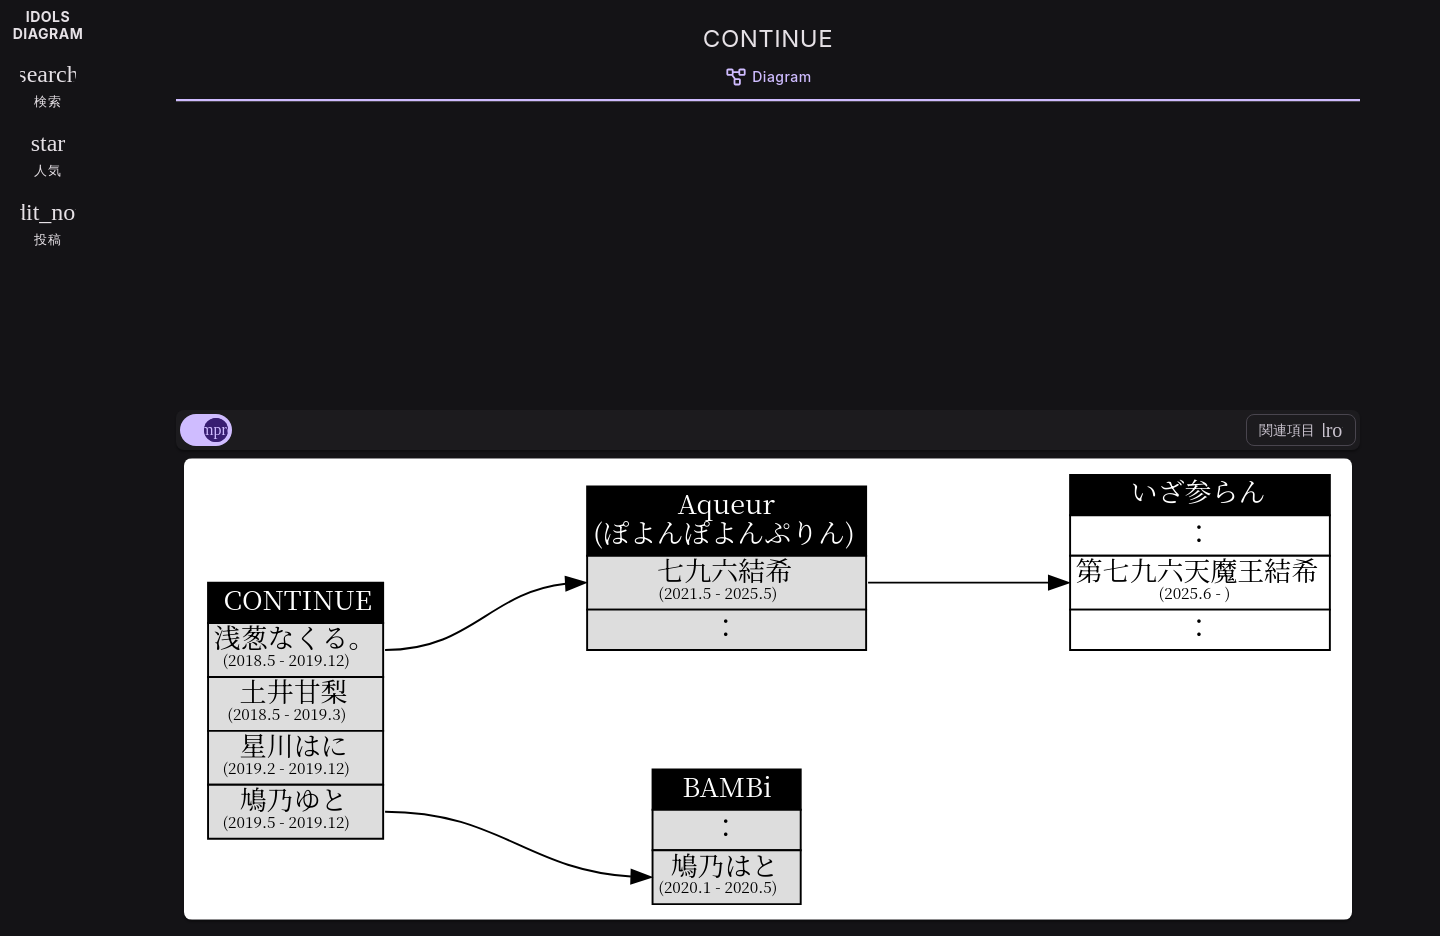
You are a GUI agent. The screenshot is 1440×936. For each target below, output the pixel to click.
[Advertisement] (768, 252)
